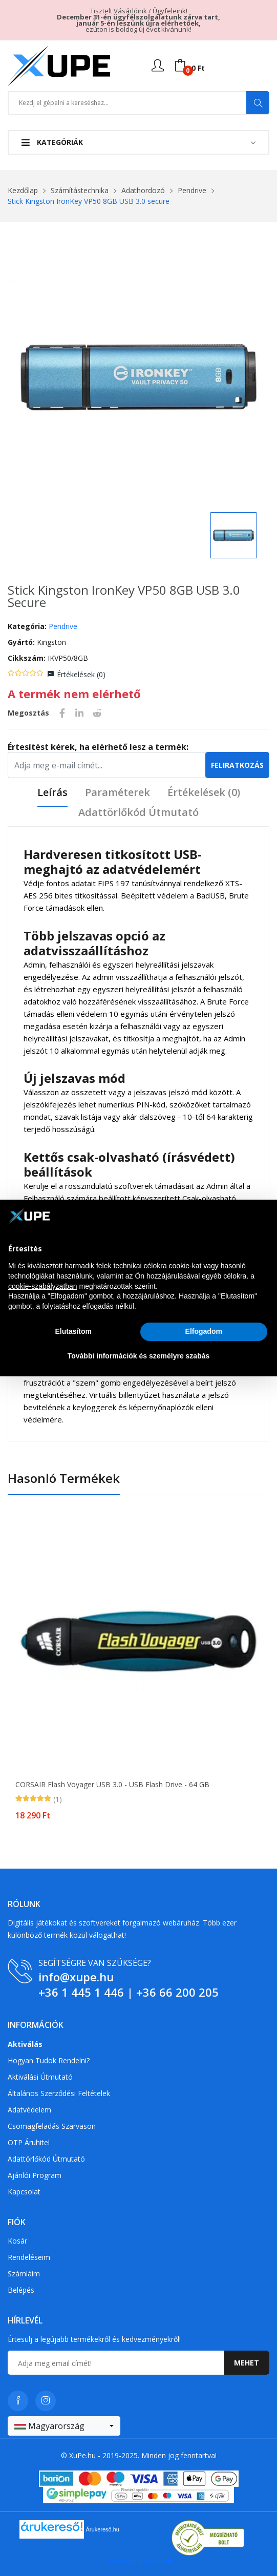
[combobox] (64, 2426)
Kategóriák (52, 142)
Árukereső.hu (102, 2529)
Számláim (24, 2273)
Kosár (17, 2241)
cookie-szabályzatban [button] (42, 1286)
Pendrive (192, 190)
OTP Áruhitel (29, 2142)
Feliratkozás (237, 765)
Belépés (21, 2290)
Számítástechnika (80, 190)
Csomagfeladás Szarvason (52, 2126)
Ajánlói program (34, 2175)
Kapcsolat (24, 2191)
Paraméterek (117, 792)
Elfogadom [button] (203, 1331)
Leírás (52, 792)
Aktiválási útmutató (40, 2077)
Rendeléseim (29, 2257)
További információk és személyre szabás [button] (139, 1356)
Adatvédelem (29, 2109)
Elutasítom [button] (73, 1331)
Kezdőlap (23, 190)
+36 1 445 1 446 (81, 1992)
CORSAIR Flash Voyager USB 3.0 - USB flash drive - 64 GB (112, 1784)
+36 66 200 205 (177, 1992)
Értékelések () (81, 674)
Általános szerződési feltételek (59, 2093)
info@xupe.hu (76, 1976)
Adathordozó (143, 190)
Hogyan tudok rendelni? (49, 2060)
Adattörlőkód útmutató (138, 812)
